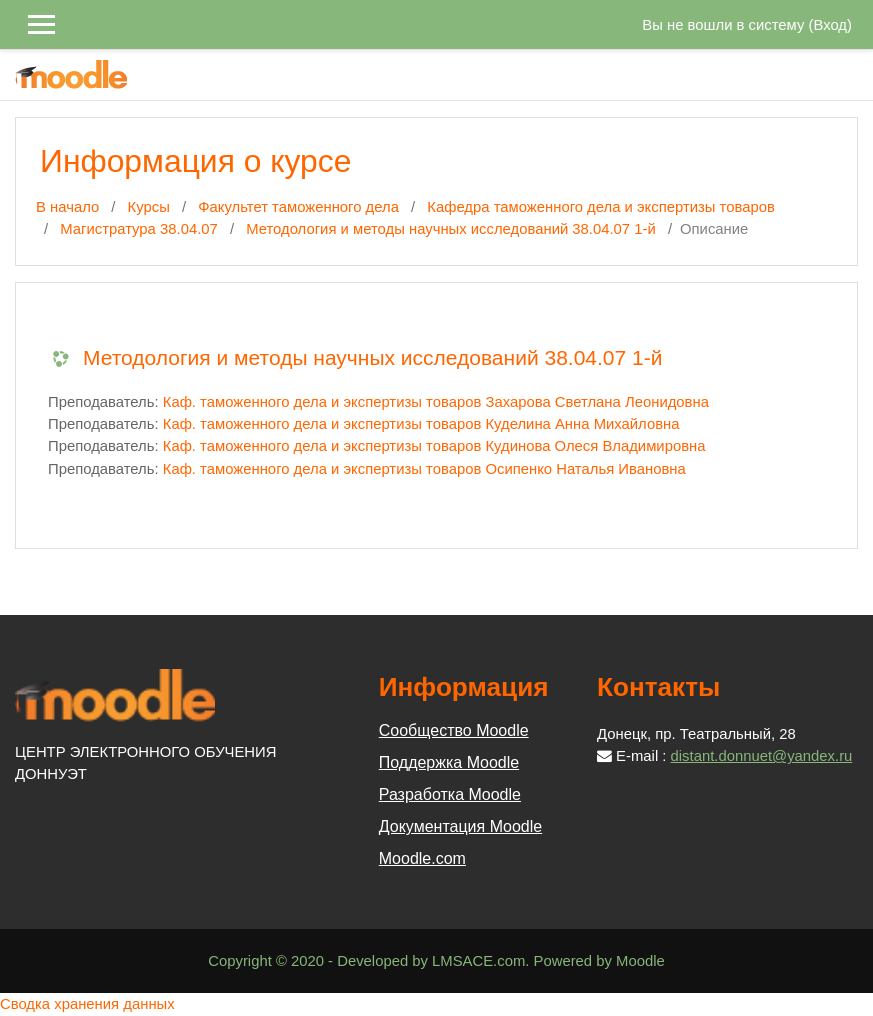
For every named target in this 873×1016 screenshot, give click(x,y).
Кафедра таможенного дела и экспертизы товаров (601, 207)
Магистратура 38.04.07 (139, 229)
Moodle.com (422, 858)
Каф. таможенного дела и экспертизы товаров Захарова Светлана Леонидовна (436, 402)
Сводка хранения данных (87, 1004)
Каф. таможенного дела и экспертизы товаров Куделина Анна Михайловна (421, 424)
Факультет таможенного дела (298, 207)
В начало (67, 207)
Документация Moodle (460, 826)
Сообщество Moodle (454, 730)
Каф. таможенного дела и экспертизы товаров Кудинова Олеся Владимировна (434, 446)
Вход (830, 25)
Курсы (149, 207)
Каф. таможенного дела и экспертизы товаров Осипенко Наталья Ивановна (424, 469)
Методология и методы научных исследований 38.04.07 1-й (451, 229)
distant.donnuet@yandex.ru (762, 756)
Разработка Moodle (450, 794)
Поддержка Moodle (449, 762)
